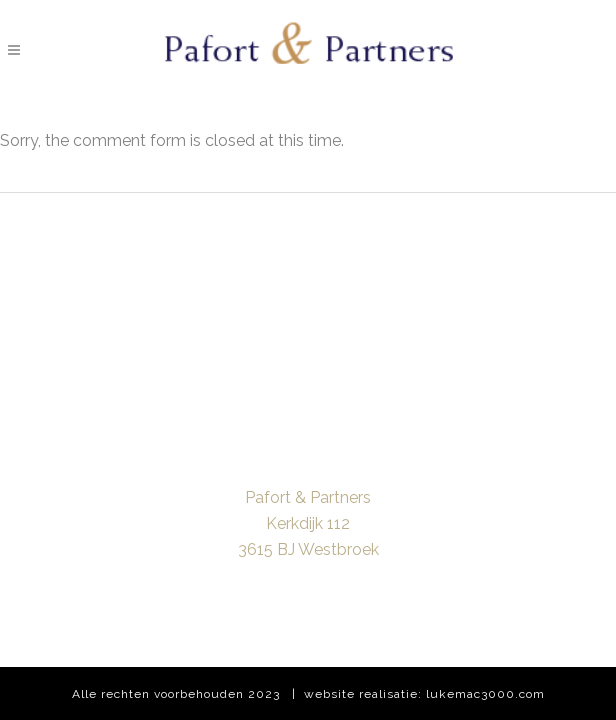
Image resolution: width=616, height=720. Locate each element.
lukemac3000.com (485, 694)
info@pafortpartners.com (308, 575)
